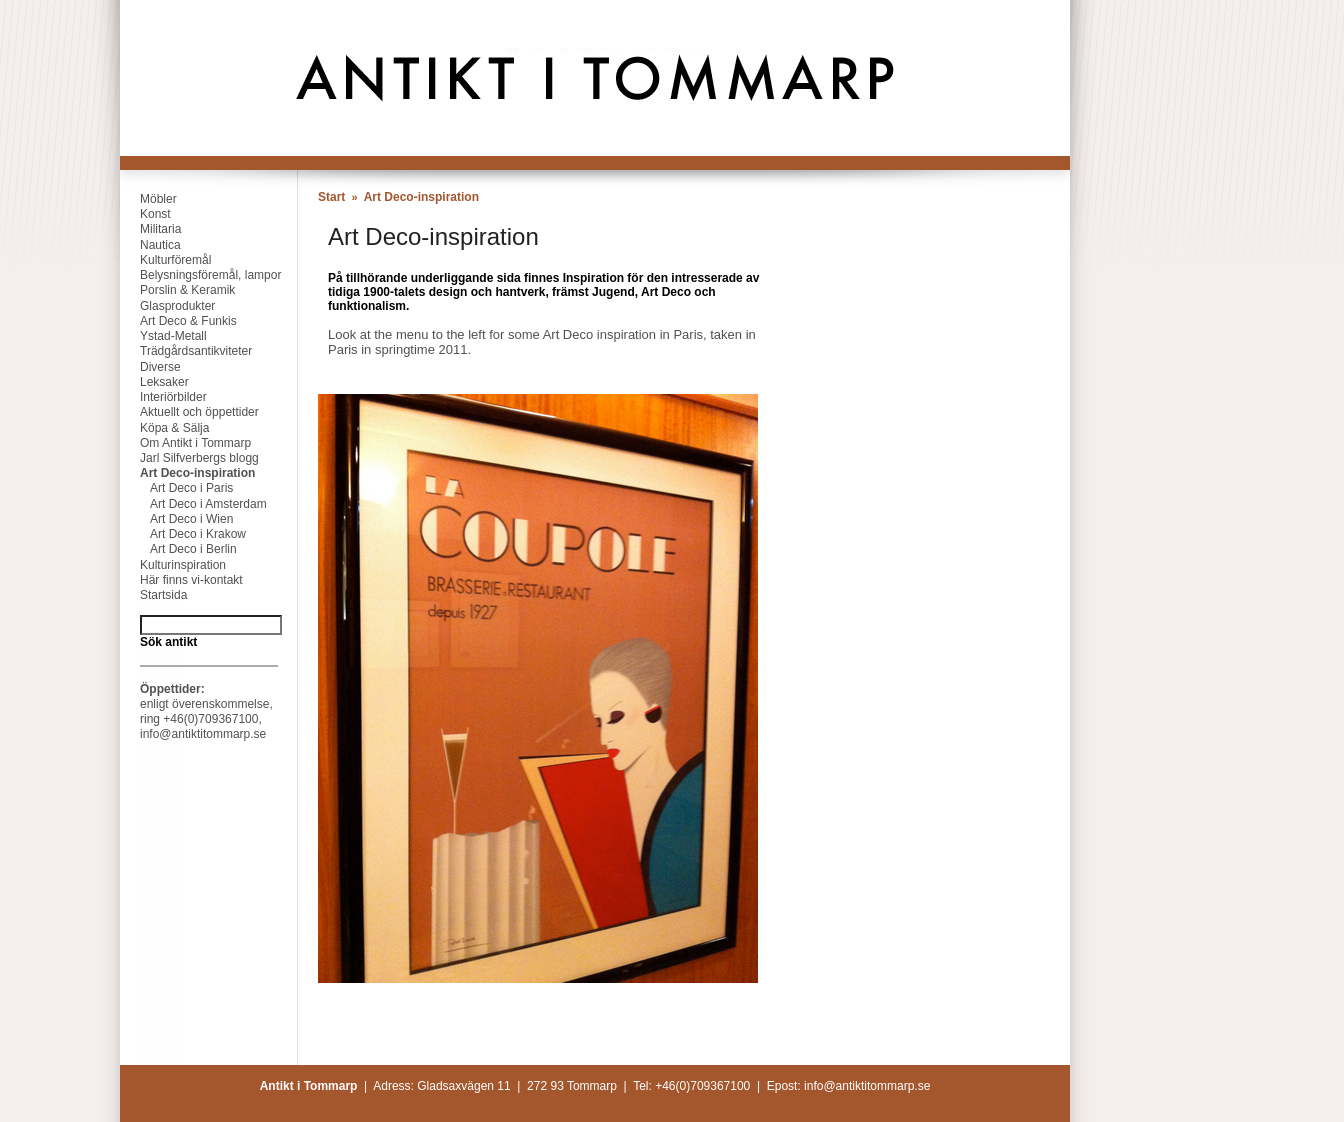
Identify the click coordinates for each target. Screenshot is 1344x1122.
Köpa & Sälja (164, 428)
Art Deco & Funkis (178, 321)
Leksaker (154, 382)
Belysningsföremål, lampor (200, 275)
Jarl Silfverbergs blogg (189, 458)
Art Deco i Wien (176, 519)
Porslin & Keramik (177, 290)
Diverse (150, 367)
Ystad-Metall (163, 336)
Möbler (148, 199)
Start (331, 197)
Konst (145, 214)
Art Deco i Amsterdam (193, 504)
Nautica (150, 245)
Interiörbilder (163, 397)
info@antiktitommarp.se (203, 734)
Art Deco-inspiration (187, 473)
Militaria (150, 229)
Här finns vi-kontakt (181, 580)
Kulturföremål (165, 260)
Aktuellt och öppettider (189, 412)
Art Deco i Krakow (183, 534)
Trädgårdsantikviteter (186, 351)
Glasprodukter (167, 306)
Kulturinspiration (173, 565)
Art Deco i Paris (176, 488)
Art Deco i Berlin (178, 549)
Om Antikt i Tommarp (185, 443)
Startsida (153, 595)
